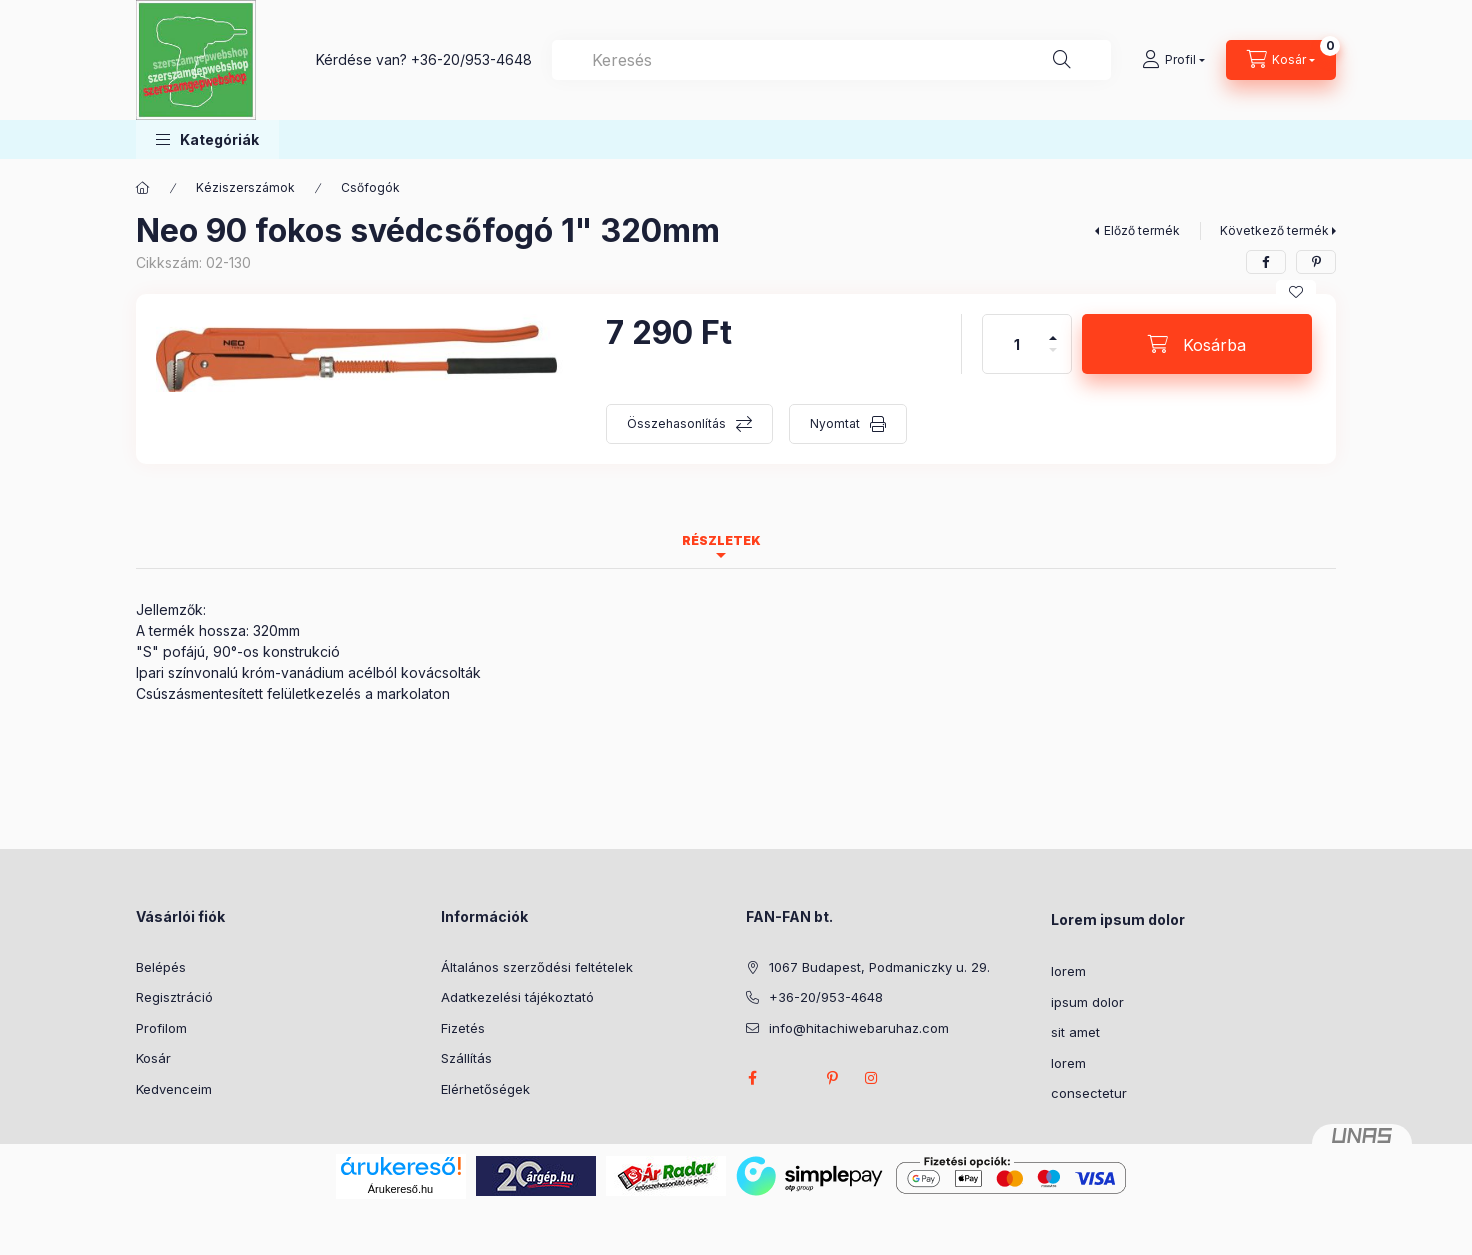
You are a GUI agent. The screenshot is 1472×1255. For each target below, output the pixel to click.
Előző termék (1142, 230)
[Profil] (1173, 60)
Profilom (161, 1028)
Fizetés (463, 1028)
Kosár (153, 1058)
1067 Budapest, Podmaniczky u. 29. (879, 967)
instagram (872, 1078)
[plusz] (1053, 329)
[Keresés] (1062, 60)
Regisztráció (174, 997)
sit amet (1075, 1032)
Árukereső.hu (400, 1189)
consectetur (1089, 1093)
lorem (1068, 971)
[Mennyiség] (1017, 344)
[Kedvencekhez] (1296, 292)
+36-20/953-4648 (471, 59)
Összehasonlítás (676, 423)
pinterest (832, 1078)
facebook (752, 1078)
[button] (207, 139)
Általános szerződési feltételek (537, 967)
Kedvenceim (174, 1089)
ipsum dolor (1087, 1002)
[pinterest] (1316, 262)
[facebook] (1266, 262)
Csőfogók (370, 187)
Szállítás (466, 1058)
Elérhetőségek (485, 1089)
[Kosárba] (1197, 344)
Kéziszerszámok (245, 187)
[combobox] (831, 60)
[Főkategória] (143, 188)
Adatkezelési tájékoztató (517, 997)
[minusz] (1053, 358)
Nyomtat (835, 423)
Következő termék (1274, 230)
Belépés (161, 967)
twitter (792, 1078)
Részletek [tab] (721, 540)
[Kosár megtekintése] (1281, 60)
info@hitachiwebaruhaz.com (859, 1028)
